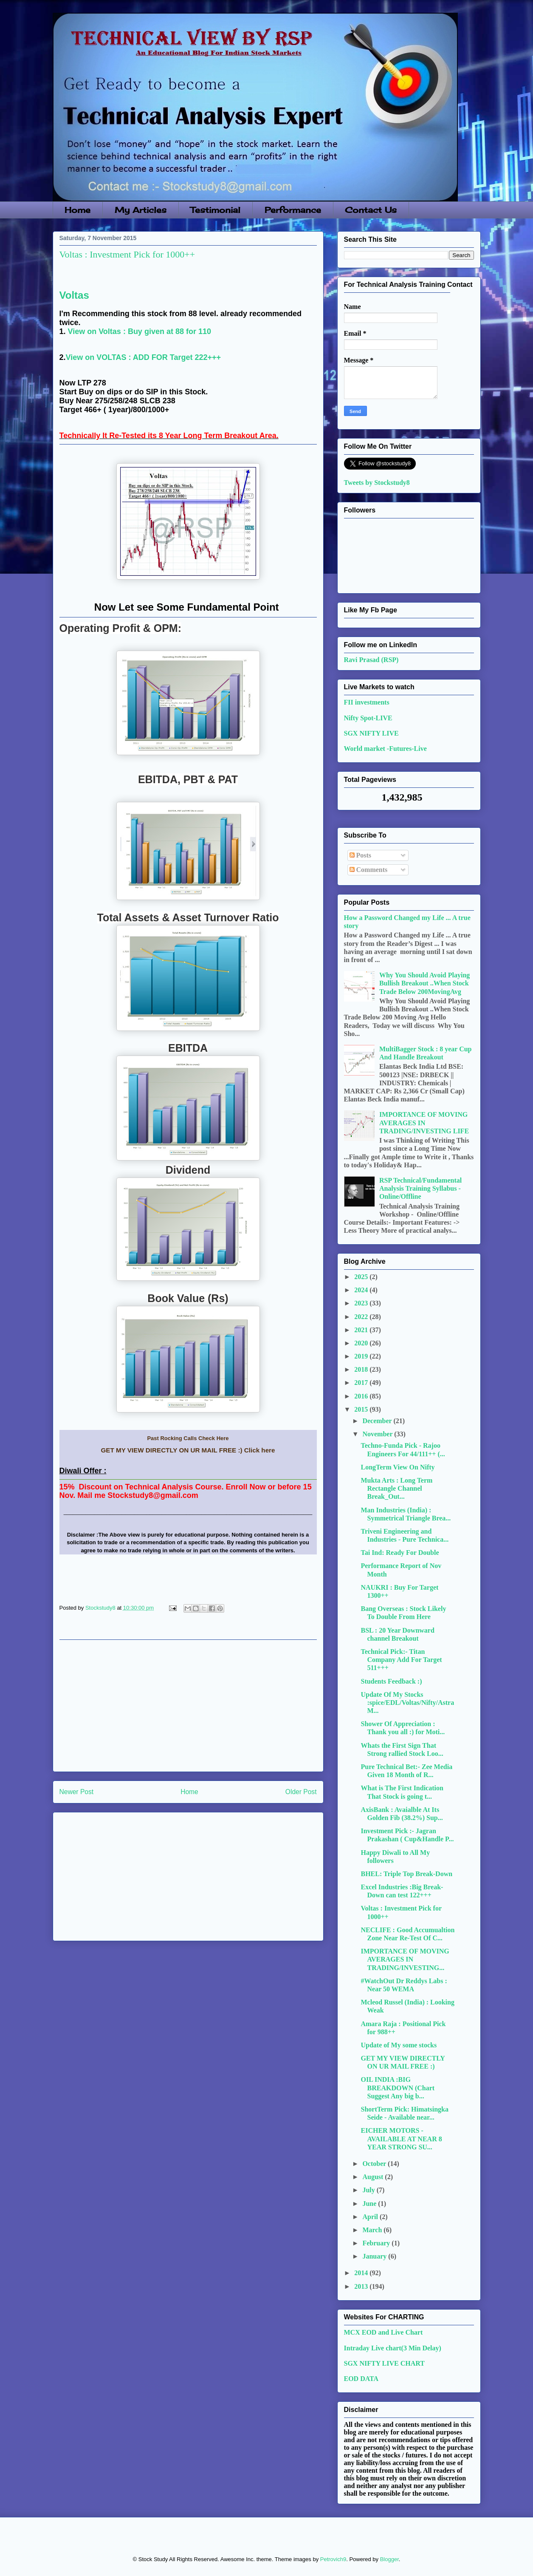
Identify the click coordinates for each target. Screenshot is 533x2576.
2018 (361, 1369)
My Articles (140, 210)
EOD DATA (361, 2378)
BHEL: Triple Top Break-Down (406, 1873)
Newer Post (76, 1791)
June (370, 2203)
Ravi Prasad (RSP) (371, 659)
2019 (361, 1356)
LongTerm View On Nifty (397, 1467)
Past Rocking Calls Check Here (187, 1438)
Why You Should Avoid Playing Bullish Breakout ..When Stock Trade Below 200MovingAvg (424, 983)
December (377, 1420)
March (373, 2229)
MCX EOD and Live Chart (383, 2332)
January (375, 2256)
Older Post (301, 1791)
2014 (361, 2272)
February (377, 2243)
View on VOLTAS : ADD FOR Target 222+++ (143, 357)
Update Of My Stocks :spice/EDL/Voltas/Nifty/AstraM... (407, 1702)
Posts (361, 855)
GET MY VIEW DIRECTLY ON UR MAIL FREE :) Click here (188, 1450)
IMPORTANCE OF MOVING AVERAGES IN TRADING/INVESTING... (405, 1959)
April (370, 2216)
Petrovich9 (333, 2559)
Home (77, 210)
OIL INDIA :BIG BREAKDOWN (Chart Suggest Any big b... (397, 2087)
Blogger (389, 2559)
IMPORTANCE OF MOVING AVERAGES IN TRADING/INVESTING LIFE (424, 1122)
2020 (361, 1343)
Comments (369, 869)
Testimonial (215, 210)
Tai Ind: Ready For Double (400, 1552)
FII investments (366, 702)
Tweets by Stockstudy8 (377, 482)
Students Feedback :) (391, 1681)
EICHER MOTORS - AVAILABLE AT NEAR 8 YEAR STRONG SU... (401, 2138)
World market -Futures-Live (385, 748)
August (373, 2176)
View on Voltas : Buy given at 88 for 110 (139, 331)
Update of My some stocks (399, 2045)
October (375, 2163)
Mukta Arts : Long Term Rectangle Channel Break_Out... (396, 1488)
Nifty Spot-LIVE (368, 718)
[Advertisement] (188, 1705)
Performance (293, 210)
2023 (361, 1303)
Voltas (74, 295)
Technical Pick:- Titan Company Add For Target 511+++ (401, 1659)
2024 (361, 1290)
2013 (361, 2286)
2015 (361, 1409)
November (378, 1434)
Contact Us (371, 210)
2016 (361, 1396)
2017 (361, 1382)
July (369, 2190)
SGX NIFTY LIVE (371, 733)
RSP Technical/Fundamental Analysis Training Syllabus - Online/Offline (420, 1188)
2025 (361, 1276)
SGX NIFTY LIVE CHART (384, 2363)
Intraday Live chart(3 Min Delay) (392, 2348)
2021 (361, 1329)
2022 (361, 1316)
